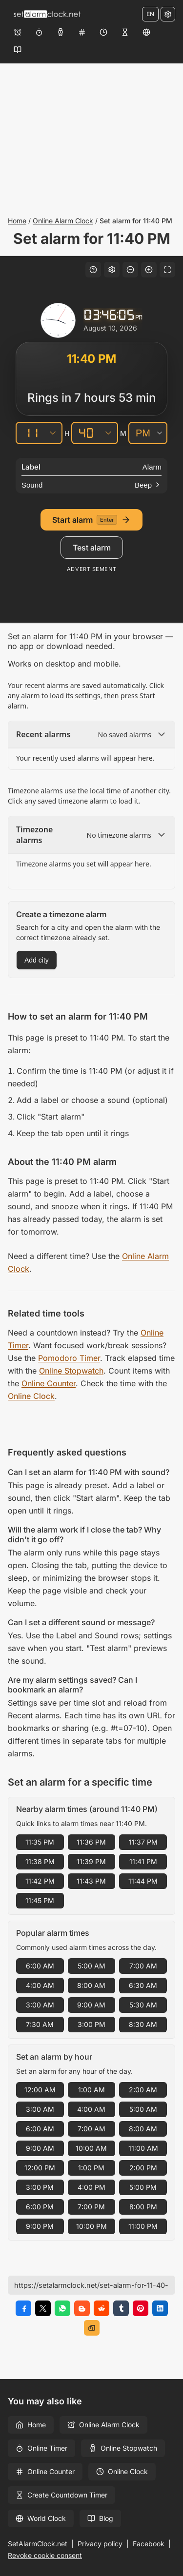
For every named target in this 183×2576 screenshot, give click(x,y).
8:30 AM (143, 2024)
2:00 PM (143, 2167)
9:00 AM (91, 2005)
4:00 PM (91, 2187)
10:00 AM (91, 2148)
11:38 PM (40, 1861)
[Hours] (30, 433)
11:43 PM (91, 1881)
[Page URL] (91, 2285)
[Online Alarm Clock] (17, 32)
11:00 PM (143, 2226)
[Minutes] (86, 433)
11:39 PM (91, 1861)
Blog (100, 2518)
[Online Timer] (39, 32)
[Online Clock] (103, 32)
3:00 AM (40, 2005)
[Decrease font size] (130, 269)
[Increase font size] (149, 269)
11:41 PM (143, 1861)
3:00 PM (91, 2024)
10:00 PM (91, 2226)
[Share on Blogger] (82, 2308)
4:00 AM (40, 1985)
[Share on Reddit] (101, 2308)
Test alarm (92, 547)
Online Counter (48, 1383)
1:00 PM (91, 2167)
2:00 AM (143, 2089)
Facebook (148, 2543)
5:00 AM (91, 1966)
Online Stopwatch (71, 1371)
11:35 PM (39, 1842)
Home (17, 220)
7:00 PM (91, 2206)
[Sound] (91, 484)
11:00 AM (143, 2148)
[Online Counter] (82, 32)
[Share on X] (43, 2308)
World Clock (41, 2518)
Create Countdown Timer (61, 2495)
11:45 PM (39, 1900)
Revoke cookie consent (45, 2555)
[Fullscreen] (167, 269)
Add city (36, 960)
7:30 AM (40, 2024)
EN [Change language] (150, 14)
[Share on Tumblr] (121, 2308)
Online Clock (31, 1396)
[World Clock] (146, 32)
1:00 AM (91, 2089)
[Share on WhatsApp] (62, 2308)
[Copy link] (92, 2328)
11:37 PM (143, 1842)
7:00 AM (143, 1966)
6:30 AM (143, 1985)
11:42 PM (40, 1881)
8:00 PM (143, 2206)
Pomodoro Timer (69, 1358)
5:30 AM (143, 2005)
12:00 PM (39, 2167)
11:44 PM (143, 1881)
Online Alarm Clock (63, 220)
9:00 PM (40, 2226)
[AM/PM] (147, 433)
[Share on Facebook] (23, 2308)
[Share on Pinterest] (140, 2308)
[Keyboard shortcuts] (93, 269)
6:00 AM (40, 1966)
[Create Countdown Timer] (125, 32)
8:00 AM (91, 1985)
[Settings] (168, 14)
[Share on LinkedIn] (160, 2308)
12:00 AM (40, 2089)
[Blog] (17, 50)
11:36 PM (91, 1842)
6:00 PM (40, 2206)
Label (31, 467)
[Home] (47, 14)
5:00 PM (143, 2187)
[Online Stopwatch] (60, 32)
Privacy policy (100, 2543)
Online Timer (41, 2448)
